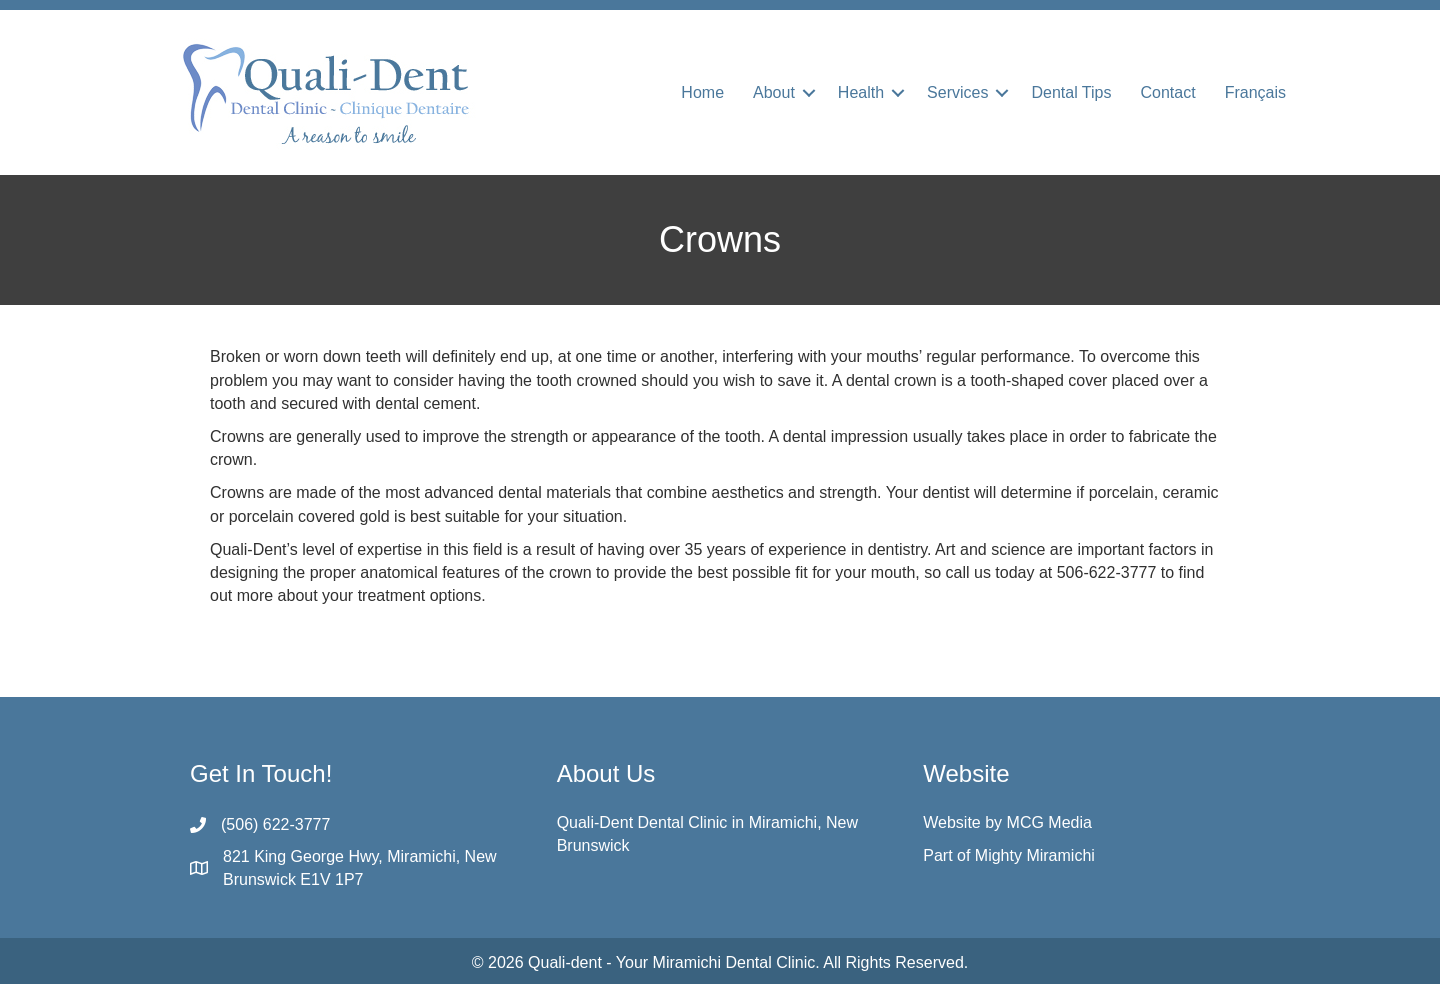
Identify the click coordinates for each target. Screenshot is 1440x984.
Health (861, 92)
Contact (1168, 92)
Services (957, 92)
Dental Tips (1071, 92)
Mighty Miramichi (1035, 855)
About (774, 92)
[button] (809, 93)
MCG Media (1049, 822)
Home (702, 92)
